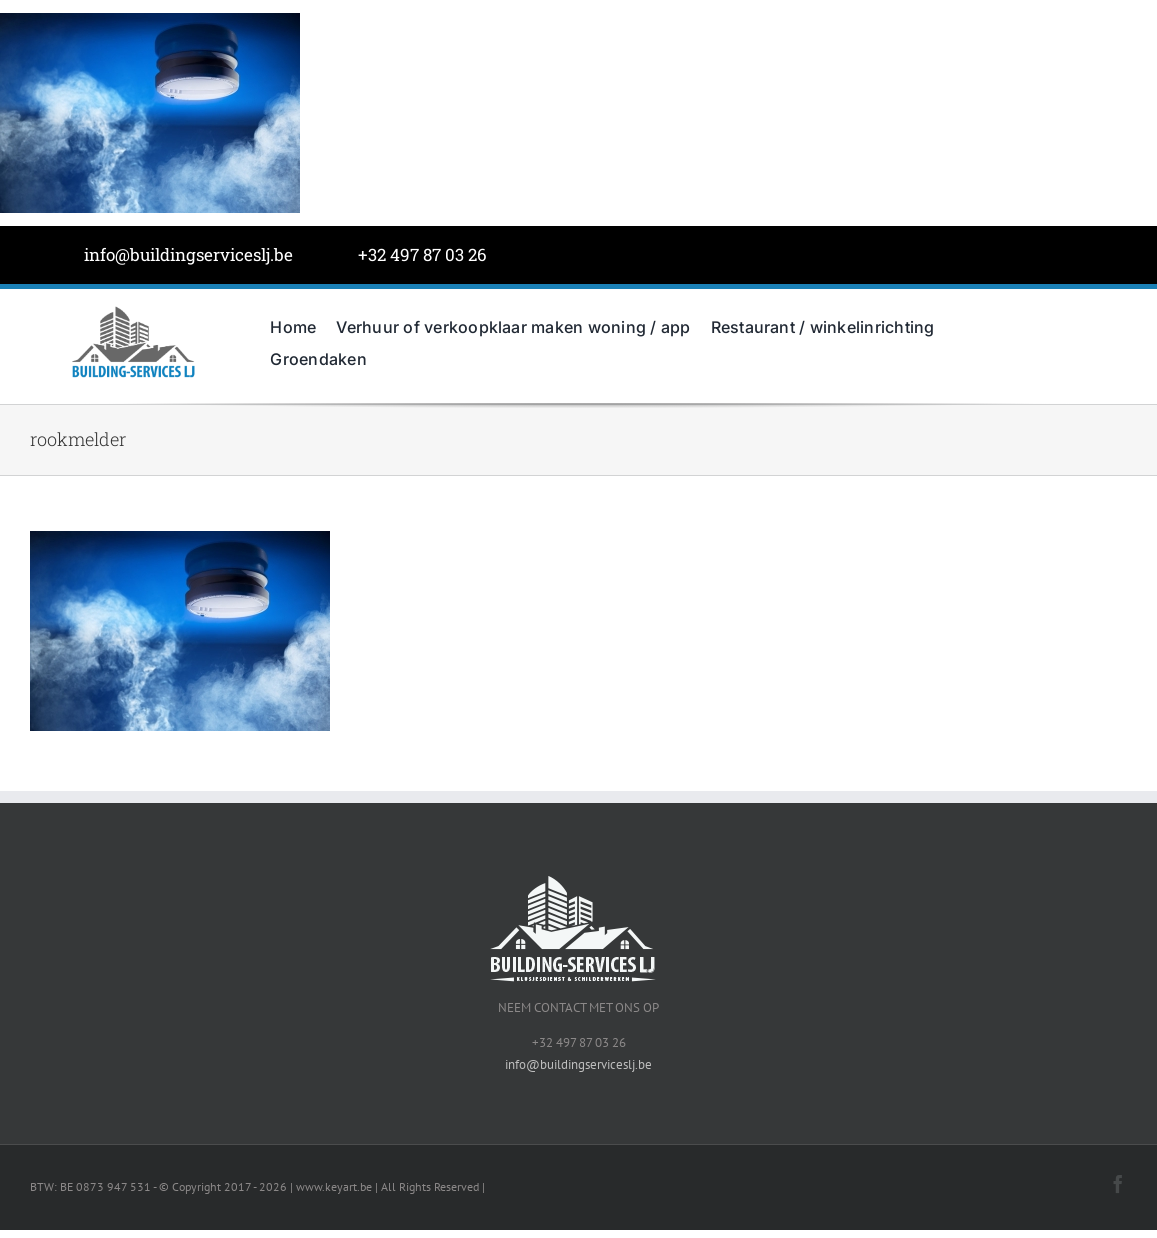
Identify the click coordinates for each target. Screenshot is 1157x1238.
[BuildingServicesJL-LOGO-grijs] (133, 310)
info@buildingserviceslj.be (188, 254)
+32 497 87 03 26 (422, 254)
